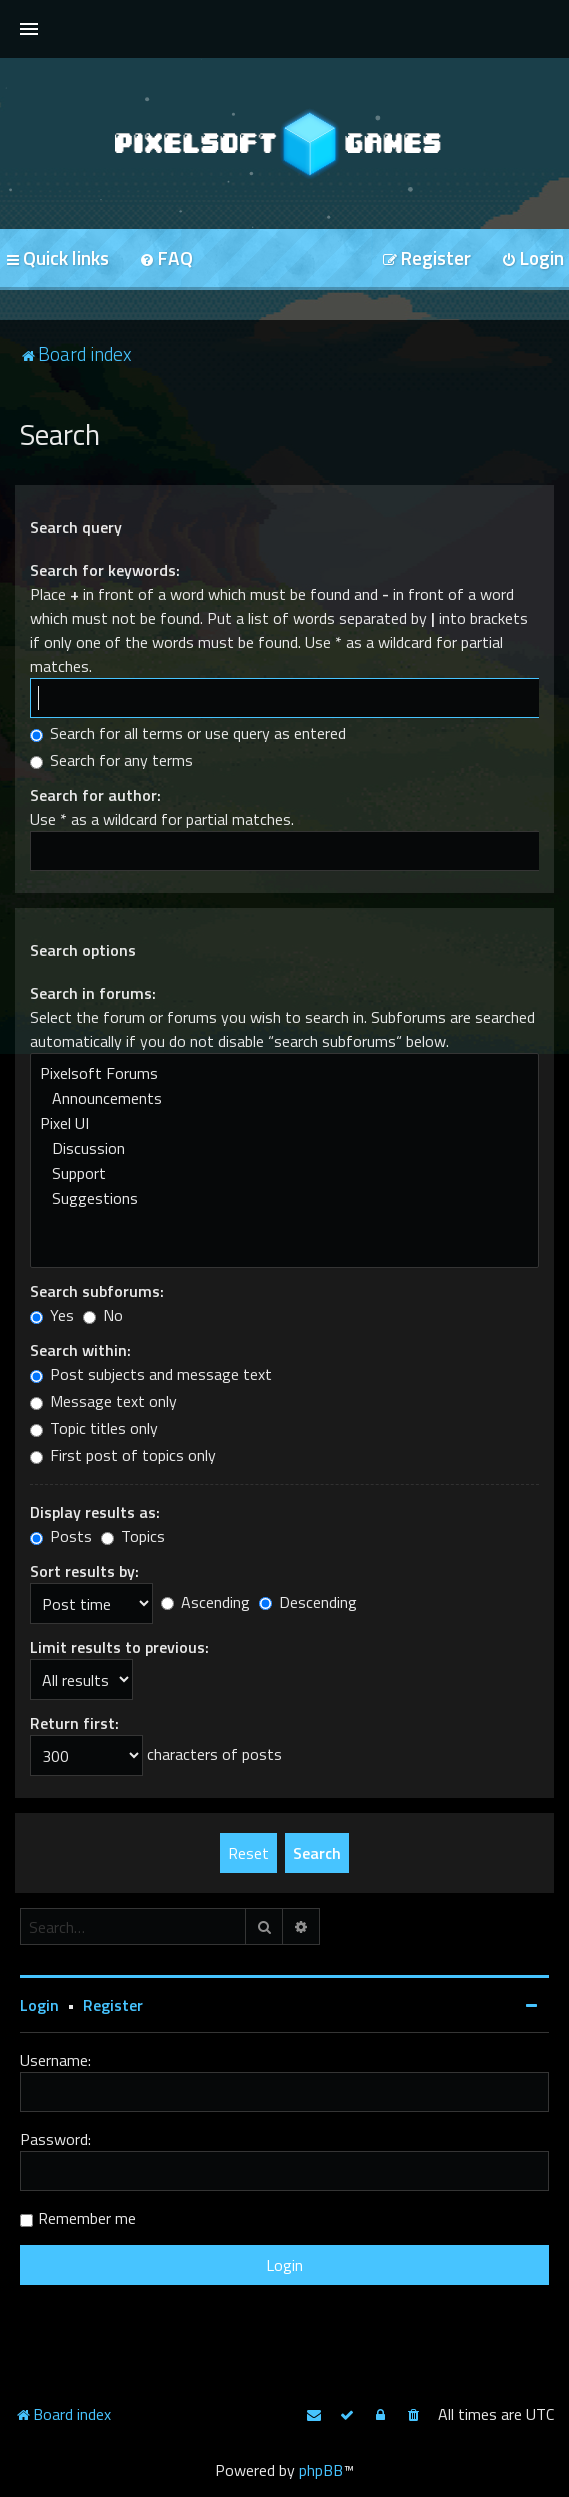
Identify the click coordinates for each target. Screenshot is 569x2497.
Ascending (205, 1602)
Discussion (284, 1148)
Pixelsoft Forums (284, 1073)
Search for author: (95, 795)
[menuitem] (166, 259)
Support (284, 1173)
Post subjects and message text (151, 1374)
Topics (133, 1536)
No (103, 1315)
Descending (308, 1602)
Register (113, 2005)
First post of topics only (123, 1455)
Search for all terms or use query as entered (188, 733)
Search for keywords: (105, 570)
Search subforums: (97, 1291)
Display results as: (95, 1512)
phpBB (321, 2470)
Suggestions (284, 1198)
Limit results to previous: (119, 1647)
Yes (52, 1315)
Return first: (74, 1723)
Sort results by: (84, 1571)
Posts (61, 1536)
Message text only (103, 1401)
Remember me (87, 2218)
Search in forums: (93, 993)
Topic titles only (94, 1428)
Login (39, 2005)
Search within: (80, 1350)
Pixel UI (284, 1123)
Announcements (284, 1098)
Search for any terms (111, 760)
